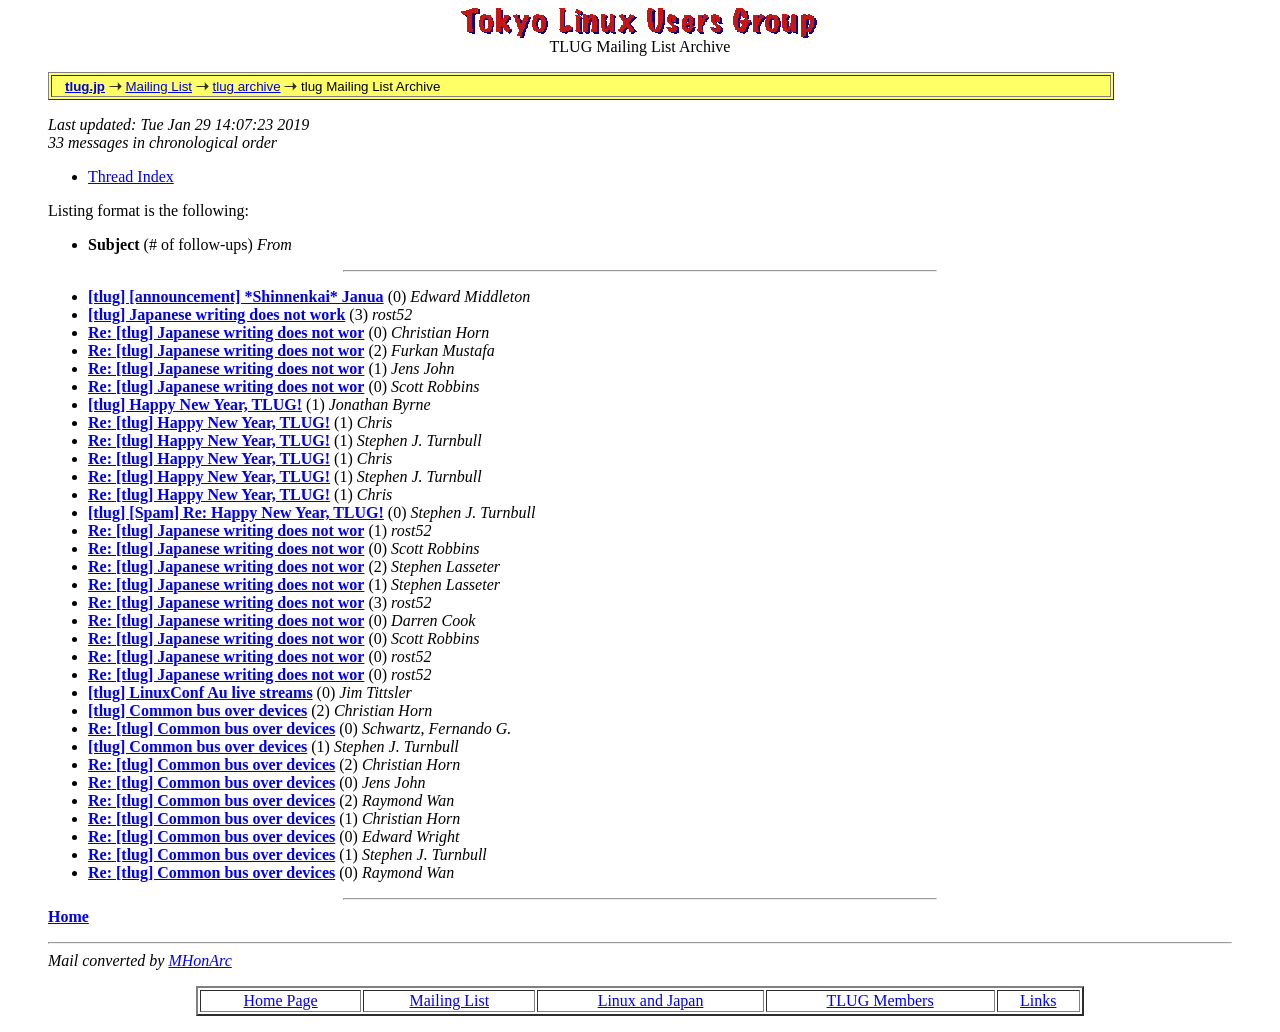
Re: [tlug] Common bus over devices (211, 728)
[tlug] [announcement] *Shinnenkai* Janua (236, 296)
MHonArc (199, 960)
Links (1038, 1000)
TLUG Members (880, 1000)
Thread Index (131, 176)
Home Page (280, 1000)
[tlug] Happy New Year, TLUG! (195, 404)
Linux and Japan (651, 1000)
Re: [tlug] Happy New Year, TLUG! (209, 422)
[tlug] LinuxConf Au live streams (200, 692)
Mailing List (158, 86)
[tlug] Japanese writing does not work (216, 314)
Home (68, 916)
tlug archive (246, 86)
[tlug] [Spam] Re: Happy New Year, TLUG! (236, 512)
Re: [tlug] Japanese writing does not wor (226, 332)
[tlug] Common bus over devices (197, 710)
